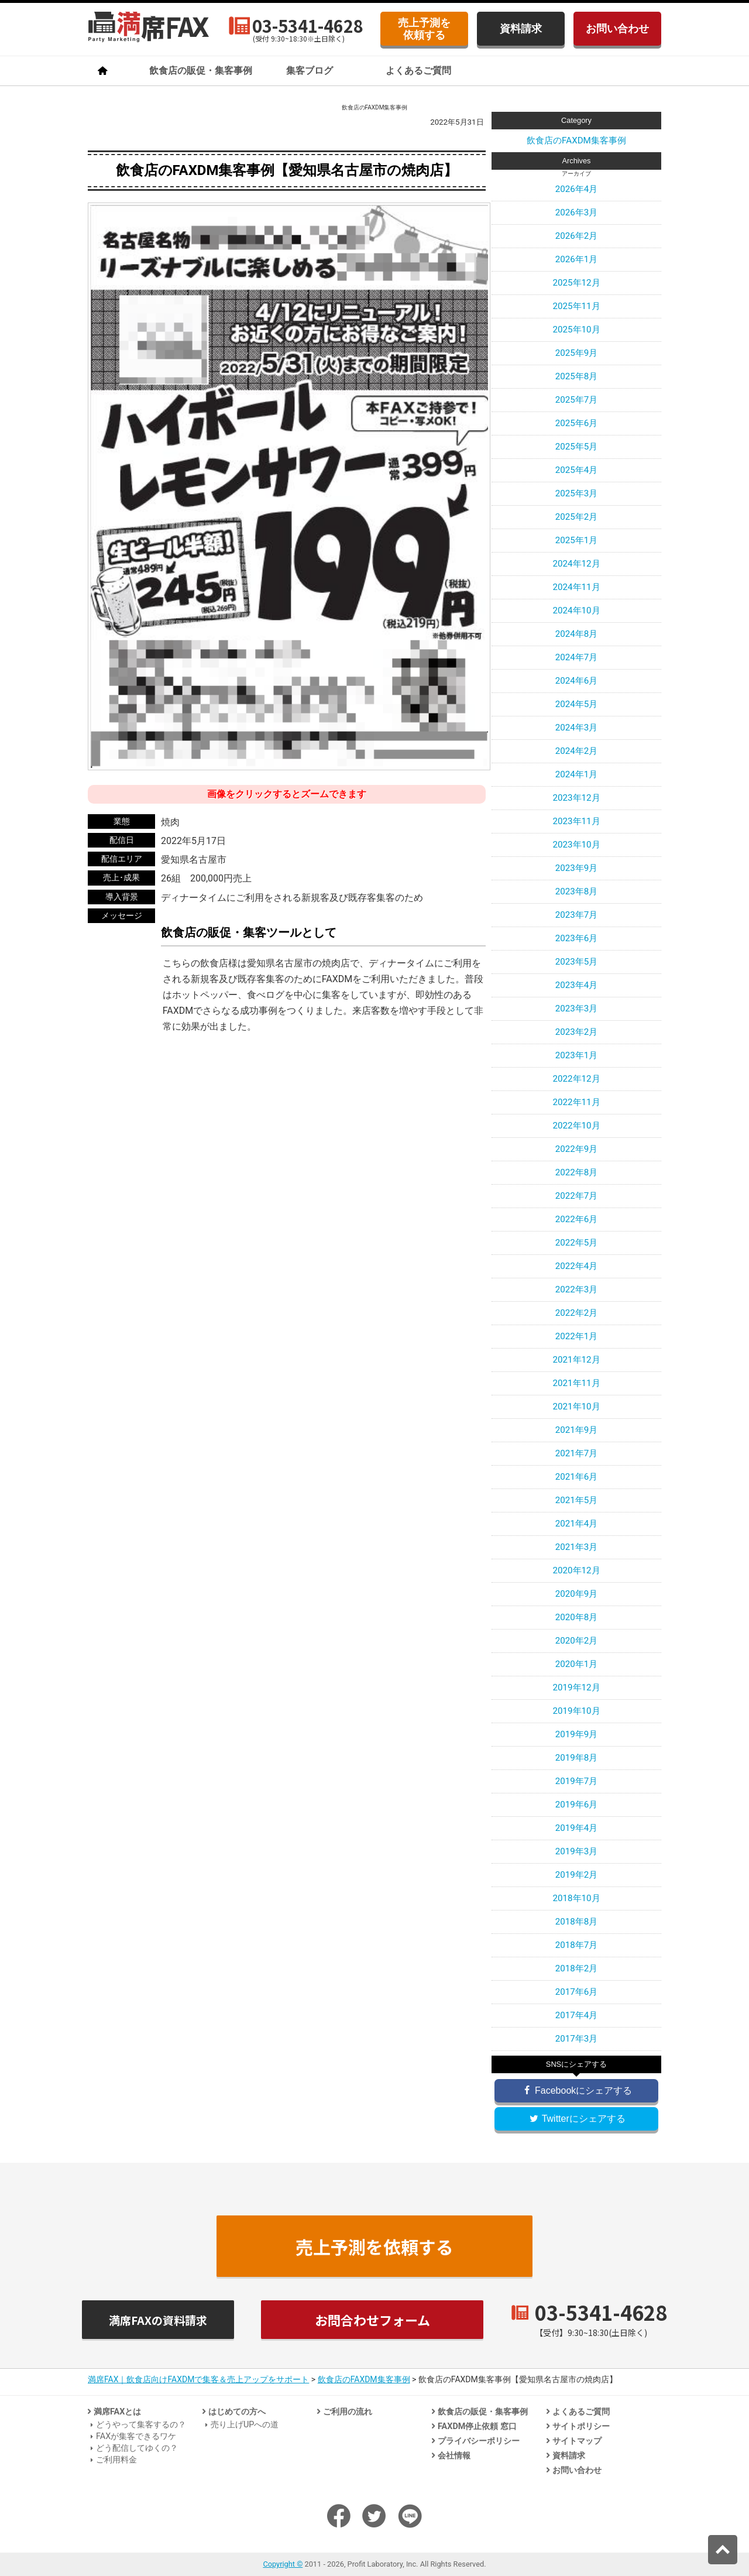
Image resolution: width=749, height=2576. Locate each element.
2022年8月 (576, 1172)
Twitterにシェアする (576, 2119)
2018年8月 (576, 1921)
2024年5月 (576, 704)
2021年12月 (576, 1359)
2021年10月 (576, 1406)
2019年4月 (576, 1828)
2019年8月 (576, 1757)
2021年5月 (576, 1500)
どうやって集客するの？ (141, 2425)
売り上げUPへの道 (245, 2425)
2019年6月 (576, 1804)
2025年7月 (576, 400)
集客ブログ (309, 71)
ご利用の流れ (347, 2412)
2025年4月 (576, 470)
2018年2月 (576, 1968)
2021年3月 (576, 1547)
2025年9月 (576, 353)
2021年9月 (576, 1430)
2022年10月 (576, 1125)
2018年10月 (576, 1898)
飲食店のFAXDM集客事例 (576, 140)
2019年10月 (576, 1711)
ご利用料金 (116, 2460)
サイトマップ (577, 2441)
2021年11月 (576, 1383)
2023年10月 (576, 844)
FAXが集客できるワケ (136, 2436)
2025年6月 (576, 423)
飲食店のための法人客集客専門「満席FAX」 (148, 27)
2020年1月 (576, 1664)
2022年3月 (576, 1289)
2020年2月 (576, 1640)
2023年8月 (576, 891)
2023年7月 (576, 915)
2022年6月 (576, 1219)
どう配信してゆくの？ (137, 2448)
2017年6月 (576, 1992)
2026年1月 (576, 259)
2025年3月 (576, 493)
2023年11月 (576, 821)
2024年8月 (576, 634)
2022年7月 (576, 1196)
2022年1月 (576, 1336)
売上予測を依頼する (424, 28)
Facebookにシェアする (577, 2090)
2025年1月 (576, 540)
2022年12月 (576, 1078)
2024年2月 (576, 751)
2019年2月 (576, 1875)
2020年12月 (576, 1570)
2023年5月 (576, 961)
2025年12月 (576, 282)
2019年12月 (576, 1687)
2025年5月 (576, 446)
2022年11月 (576, 1102)
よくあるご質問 (418, 71)
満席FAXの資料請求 (158, 2320)
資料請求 (521, 28)
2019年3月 (576, 1851)
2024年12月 (576, 563)
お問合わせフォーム (372, 2319)
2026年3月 (576, 212)
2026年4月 (576, 189)
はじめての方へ (237, 2412)
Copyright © (283, 2564)
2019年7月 (576, 1781)
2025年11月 (576, 306)
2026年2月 (576, 236)
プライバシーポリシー (479, 2441)
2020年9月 (576, 1594)
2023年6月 (576, 938)
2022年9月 (576, 1149)
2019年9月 (576, 1734)
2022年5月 (576, 1242)
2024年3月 (576, 727)
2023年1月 (576, 1055)
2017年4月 (576, 2015)
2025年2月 (576, 517)
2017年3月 (576, 2038)
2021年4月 (576, 1523)
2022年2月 (576, 1313)
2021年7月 (576, 1453)
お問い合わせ (617, 28)
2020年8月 (576, 1617)
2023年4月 (576, 985)
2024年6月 (576, 680)
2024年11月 (576, 587)
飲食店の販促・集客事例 (200, 71)
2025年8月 (576, 376)
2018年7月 (576, 1945)
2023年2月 (576, 1032)
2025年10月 (576, 329)
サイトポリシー (581, 2426)
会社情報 (454, 2456)
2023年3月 (576, 1008)
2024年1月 (576, 774)
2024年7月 (576, 657)
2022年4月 (576, 1266)
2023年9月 (576, 868)
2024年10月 (576, 610)
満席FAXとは (117, 2412)
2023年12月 (576, 798)
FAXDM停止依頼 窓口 (477, 2426)
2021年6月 (576, 1476)
